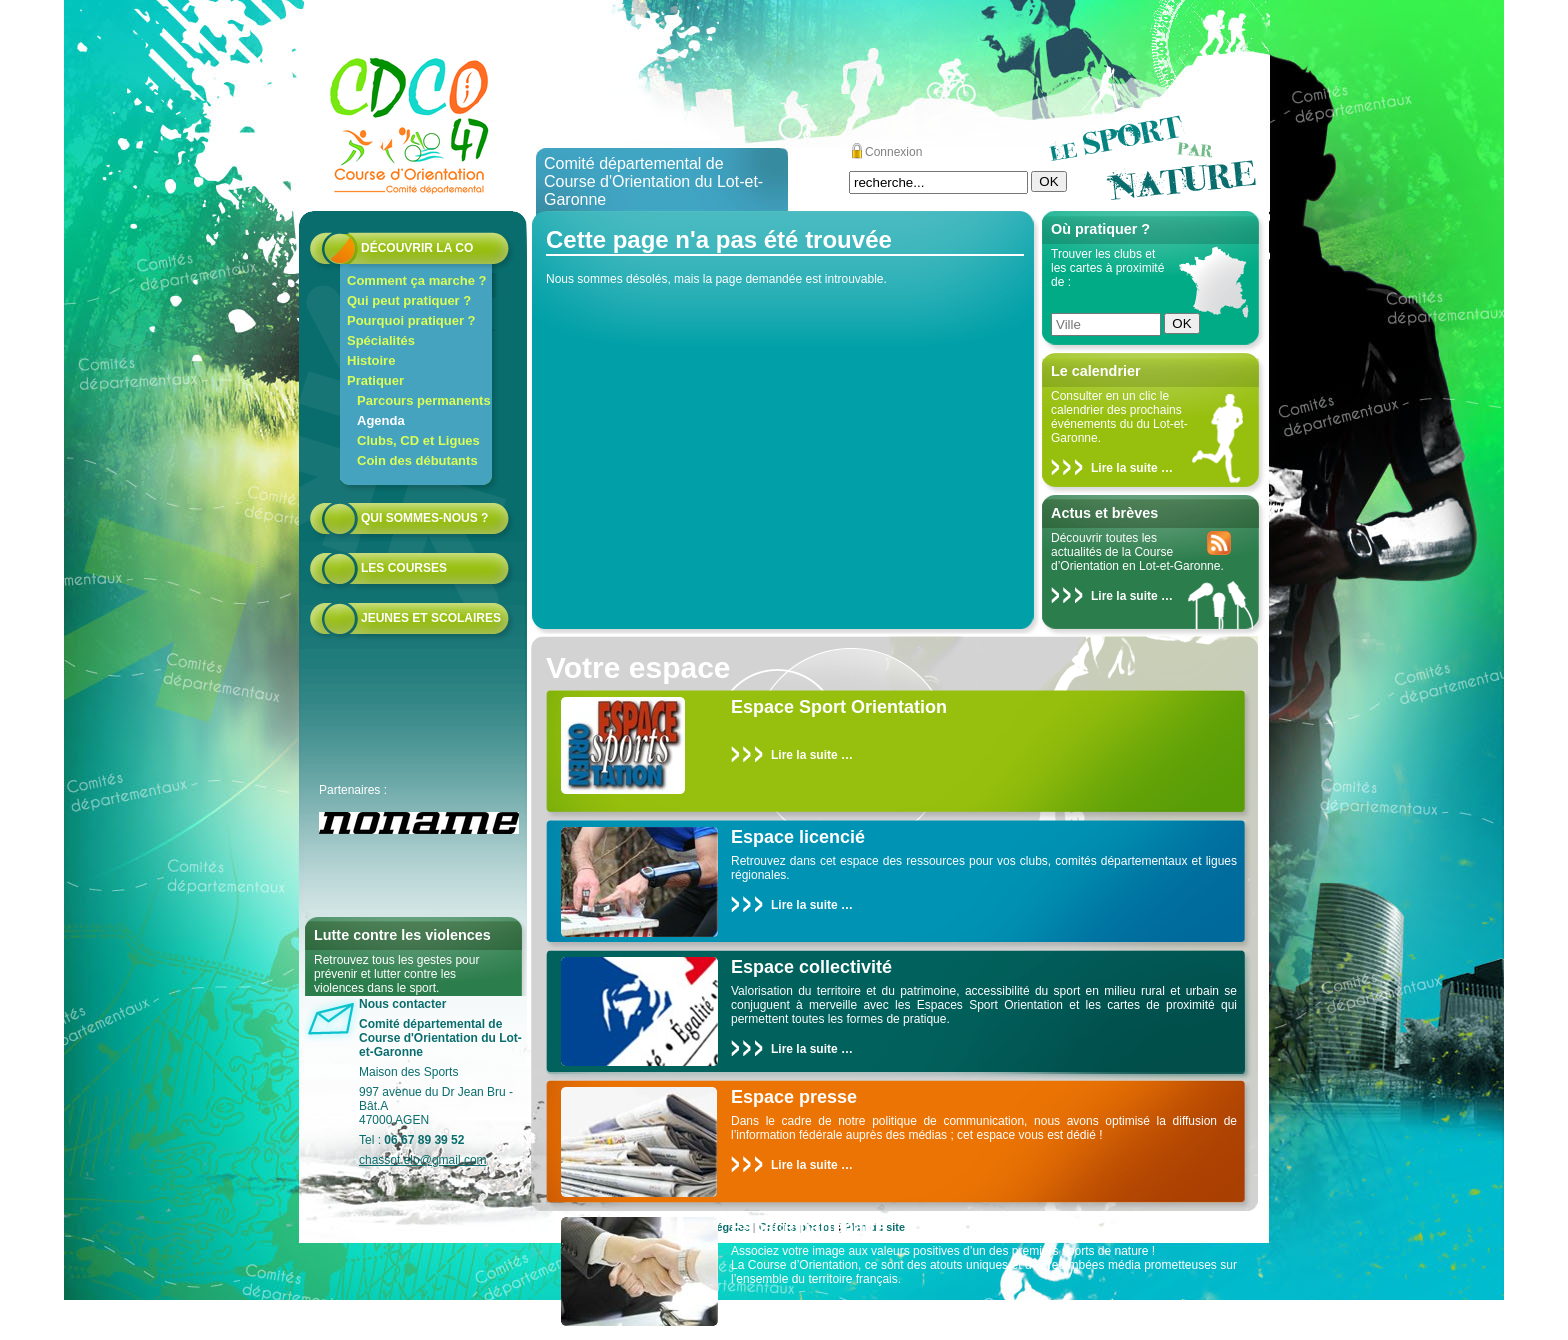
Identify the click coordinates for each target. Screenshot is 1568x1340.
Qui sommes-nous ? (424, 518)
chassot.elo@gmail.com (423, 1160)
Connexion (893, 152)
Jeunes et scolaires (431, 618)
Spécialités (381, 340)
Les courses (404, 568)
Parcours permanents (424, 400)
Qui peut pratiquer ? (409, 300)
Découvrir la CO (417, 248)
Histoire (371, 360)
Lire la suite (1124, 468)
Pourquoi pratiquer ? (411, 320)
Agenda (381, 420)
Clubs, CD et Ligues (418, 440)
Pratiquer (375, 380)
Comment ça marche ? (416, 280)
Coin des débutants (417, 460)
